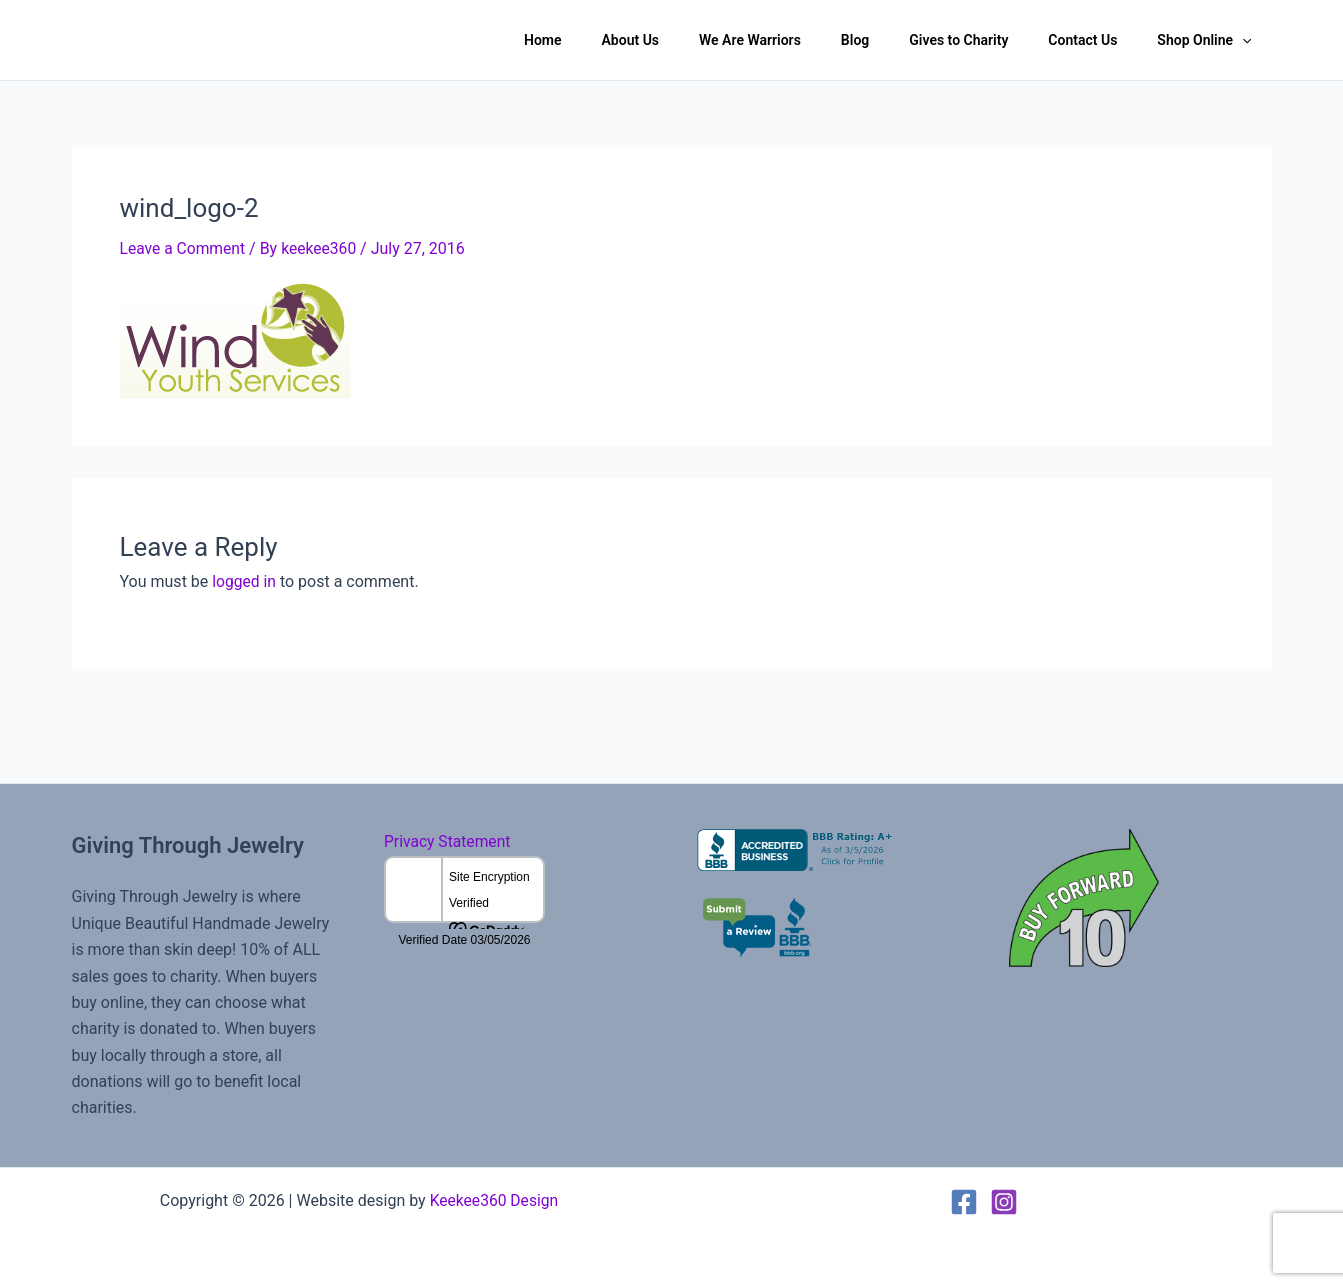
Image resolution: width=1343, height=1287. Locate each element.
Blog (897, 40)
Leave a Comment (184, 248)
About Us (697, 40)
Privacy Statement (448, 841)
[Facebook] (964, 1201)
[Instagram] (1004, 1201)
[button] (1248, 40)
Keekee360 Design (494, 1199)
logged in (244, 580)
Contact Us (1100, 40)
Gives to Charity (988, 40)
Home (621, 40)
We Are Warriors (804, 40)
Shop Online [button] (1210, 40)
